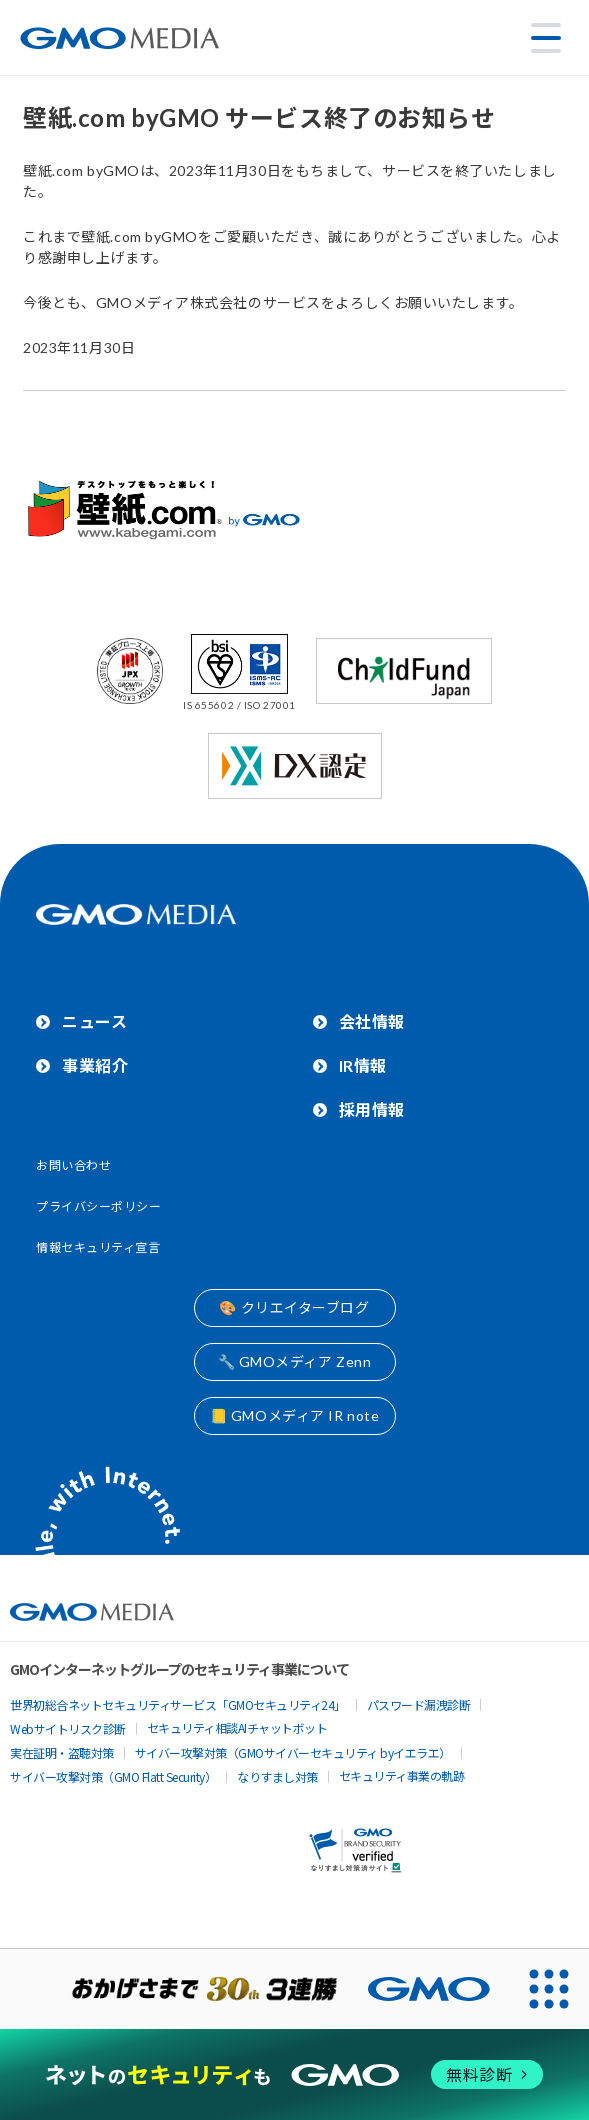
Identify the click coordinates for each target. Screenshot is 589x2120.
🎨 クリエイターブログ (294, 1307)
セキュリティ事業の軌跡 (402, 1775)
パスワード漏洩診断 (419, 1704)
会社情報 (372, 1021)
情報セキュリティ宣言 (98, 1247)
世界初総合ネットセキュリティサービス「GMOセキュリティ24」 (178, 1704)
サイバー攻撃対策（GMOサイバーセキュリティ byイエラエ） (293, 1752)
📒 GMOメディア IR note (295, 1415)
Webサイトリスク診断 (68, 1728)
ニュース (94, 1021)
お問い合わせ (73, 1165)
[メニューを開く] (546, 38)
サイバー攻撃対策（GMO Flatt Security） (113, 1776)
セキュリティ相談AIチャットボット (237, 1727)
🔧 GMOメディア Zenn (295, 1361)
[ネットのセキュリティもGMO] (295, 2074)
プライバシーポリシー (99, 1206)
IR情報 (363, 1065)
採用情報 (372, 1109)
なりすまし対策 (277, 1776)
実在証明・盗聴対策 (62, 1752)
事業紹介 (95, 1065)
